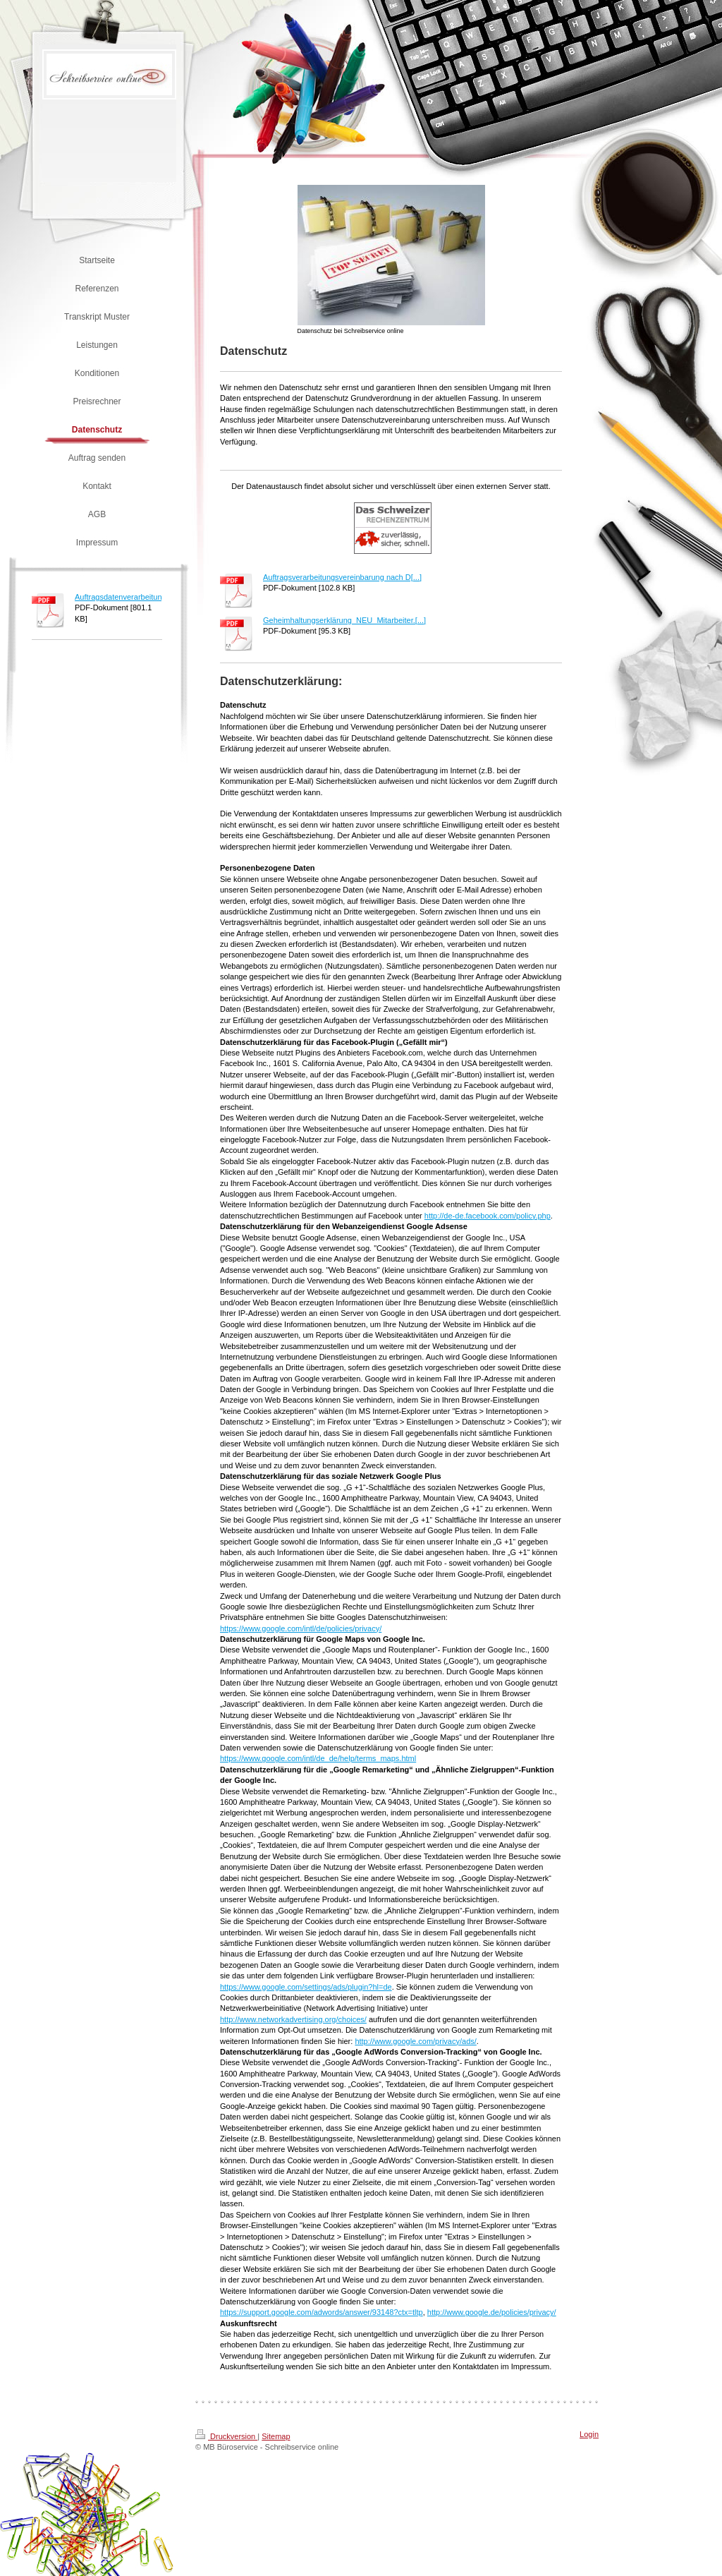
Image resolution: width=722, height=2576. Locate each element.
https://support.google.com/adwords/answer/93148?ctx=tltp (321, 2312)
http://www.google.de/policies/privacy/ (491, 2312)
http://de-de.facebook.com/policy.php (487, 1215)
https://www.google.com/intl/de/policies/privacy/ (300, 1628)
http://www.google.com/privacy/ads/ (415, 2041)
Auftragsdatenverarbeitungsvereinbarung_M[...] (156, 597)
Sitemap (276, 2436)
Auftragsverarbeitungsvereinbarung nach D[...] (342, 577)
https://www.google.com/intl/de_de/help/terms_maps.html (318, 1758)
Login (589, 2434)
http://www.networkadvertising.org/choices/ (293, 2019)
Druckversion (226, 2436)
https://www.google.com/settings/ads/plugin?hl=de (306, 1987)
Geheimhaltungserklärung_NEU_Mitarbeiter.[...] (344, 620)
